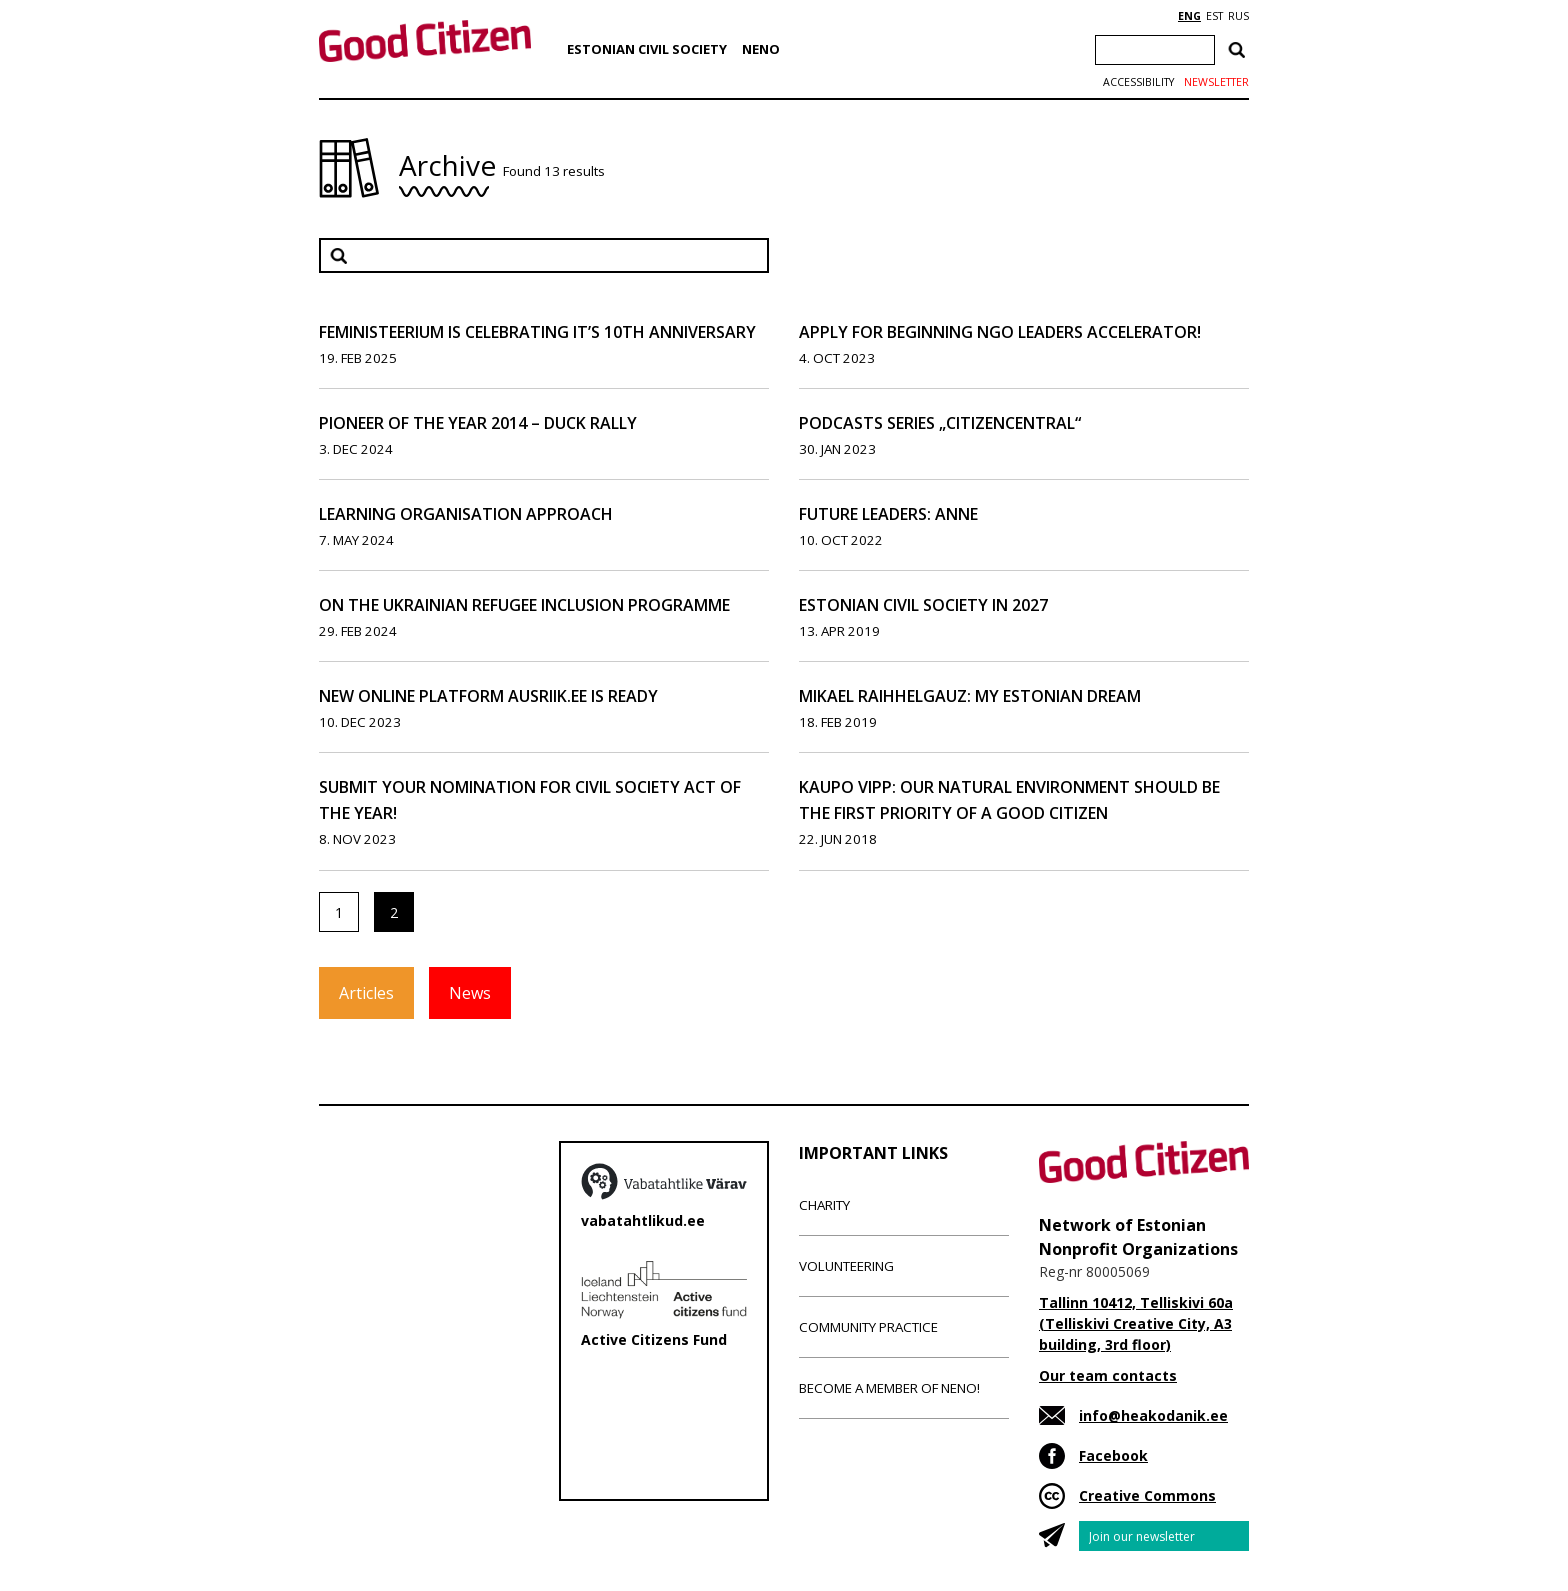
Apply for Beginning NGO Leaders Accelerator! (1000, 332)
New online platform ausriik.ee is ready (488, 696)
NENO (761, 49)
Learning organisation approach (466, 514)
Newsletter (1216, 82)
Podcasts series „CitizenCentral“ (940, 423)
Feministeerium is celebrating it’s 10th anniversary (537, 332)
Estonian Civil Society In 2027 (923, 605)
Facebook (1113, 1455)
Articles (366, 993)
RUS (1238, 16)
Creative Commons (1147, 1495)
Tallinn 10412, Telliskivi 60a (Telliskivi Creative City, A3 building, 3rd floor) (1136, 1323)
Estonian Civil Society (647, 49)
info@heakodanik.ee (1153, 1415)
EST (1214, 16)
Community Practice (868, 1327)
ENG (1189, 16)
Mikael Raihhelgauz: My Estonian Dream (970, 696)
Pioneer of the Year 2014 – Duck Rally (478, 423)
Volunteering (846, 1266)
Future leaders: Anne (888, 514)
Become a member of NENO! (889, 1388)
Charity (824, 1205)
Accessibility (1138, 82)
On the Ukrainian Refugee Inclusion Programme (524, 605)
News (470, 993)
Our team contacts (1108, 1375)
